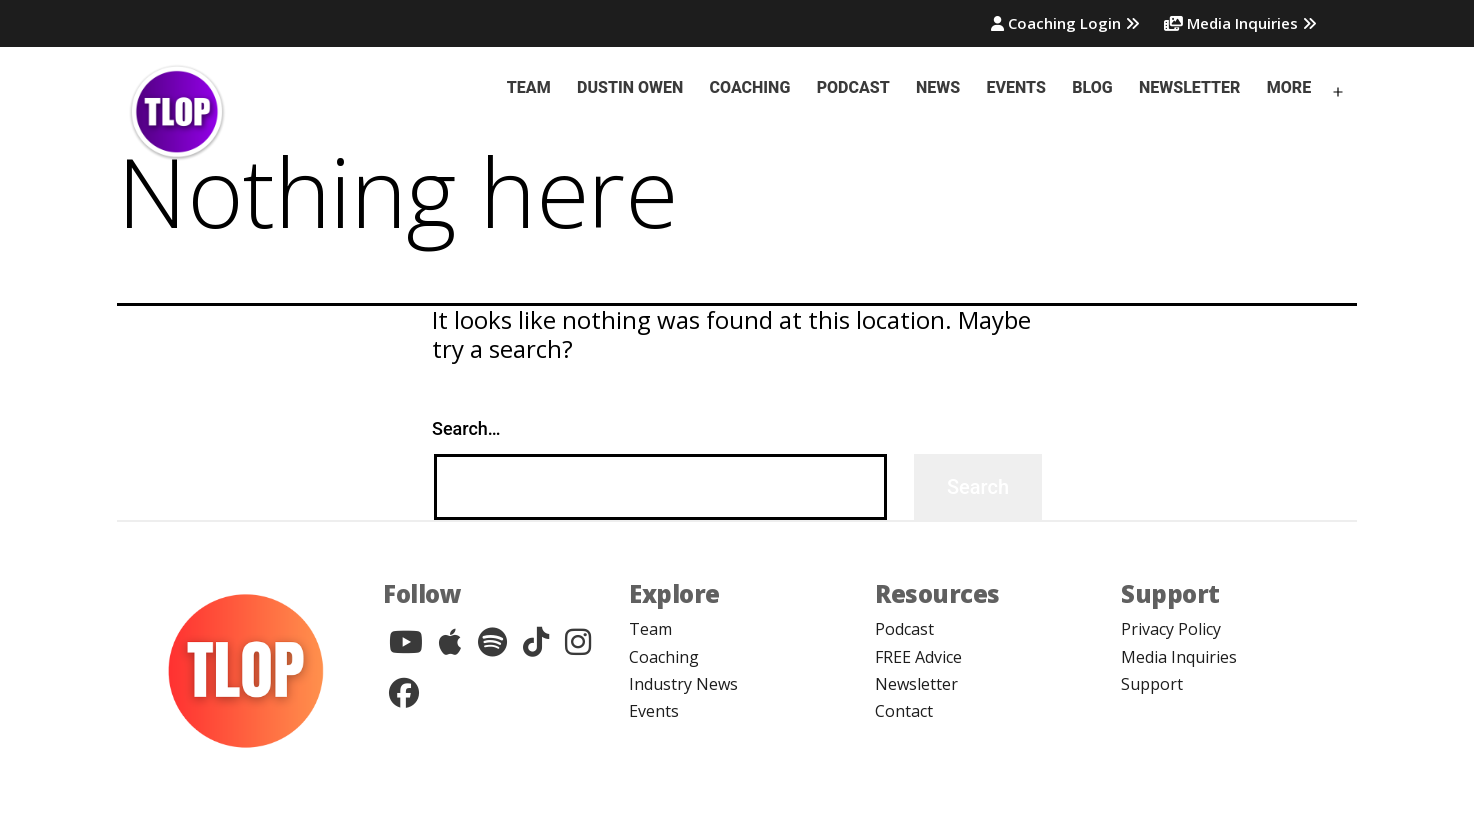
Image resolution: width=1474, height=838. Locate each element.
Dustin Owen (630, 87)
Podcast (853, 87)
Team (529, 87)
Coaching (750, 87)
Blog (1092, 87)
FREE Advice (918, 657)
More (1289, 87)
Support (1152, 684)
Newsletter (1189, 87)
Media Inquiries (1240, 23)
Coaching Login (1065, 23)
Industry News (683, 684)
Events (1016, 87)
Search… (466, 428)
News (938, 87)
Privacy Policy (1171, 629)
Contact (904, 711)
